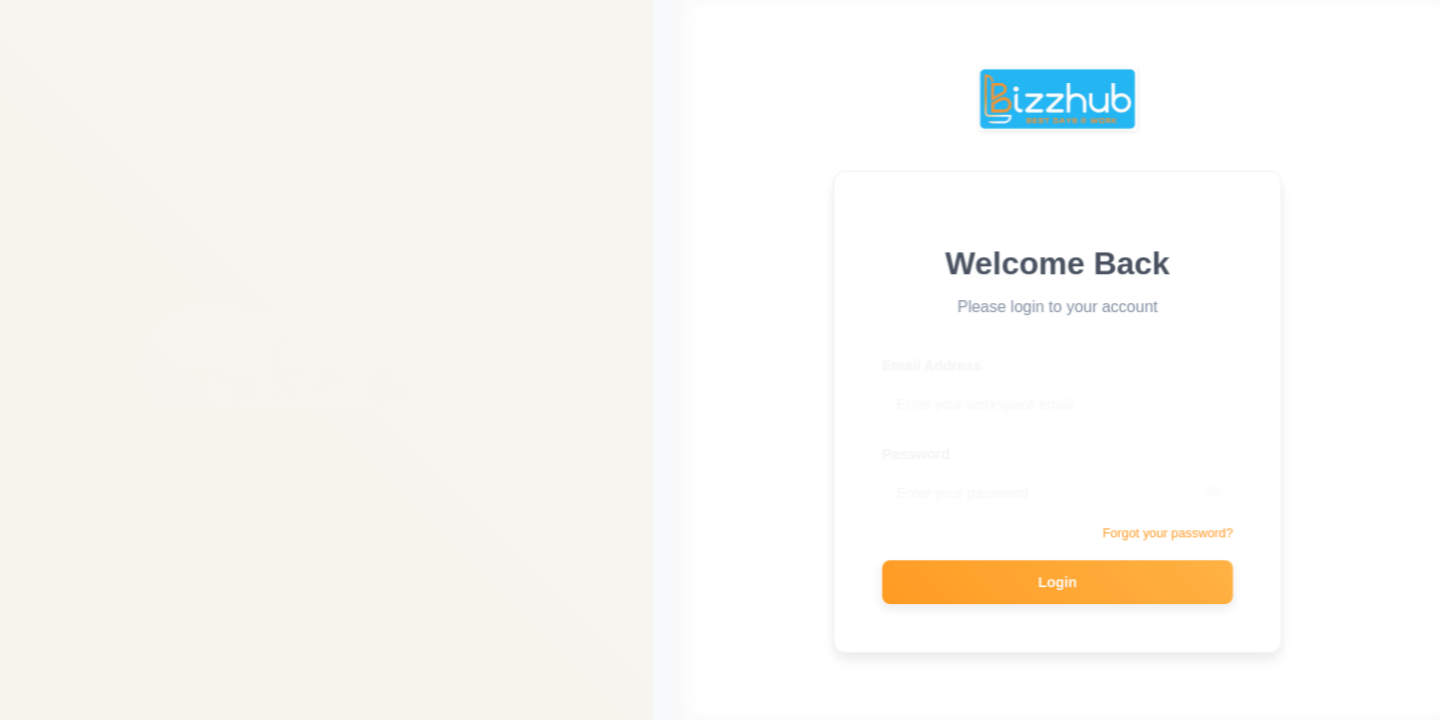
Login (1059, 581)
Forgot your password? (1169, 532)
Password (918, 447)
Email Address (934, 358)
